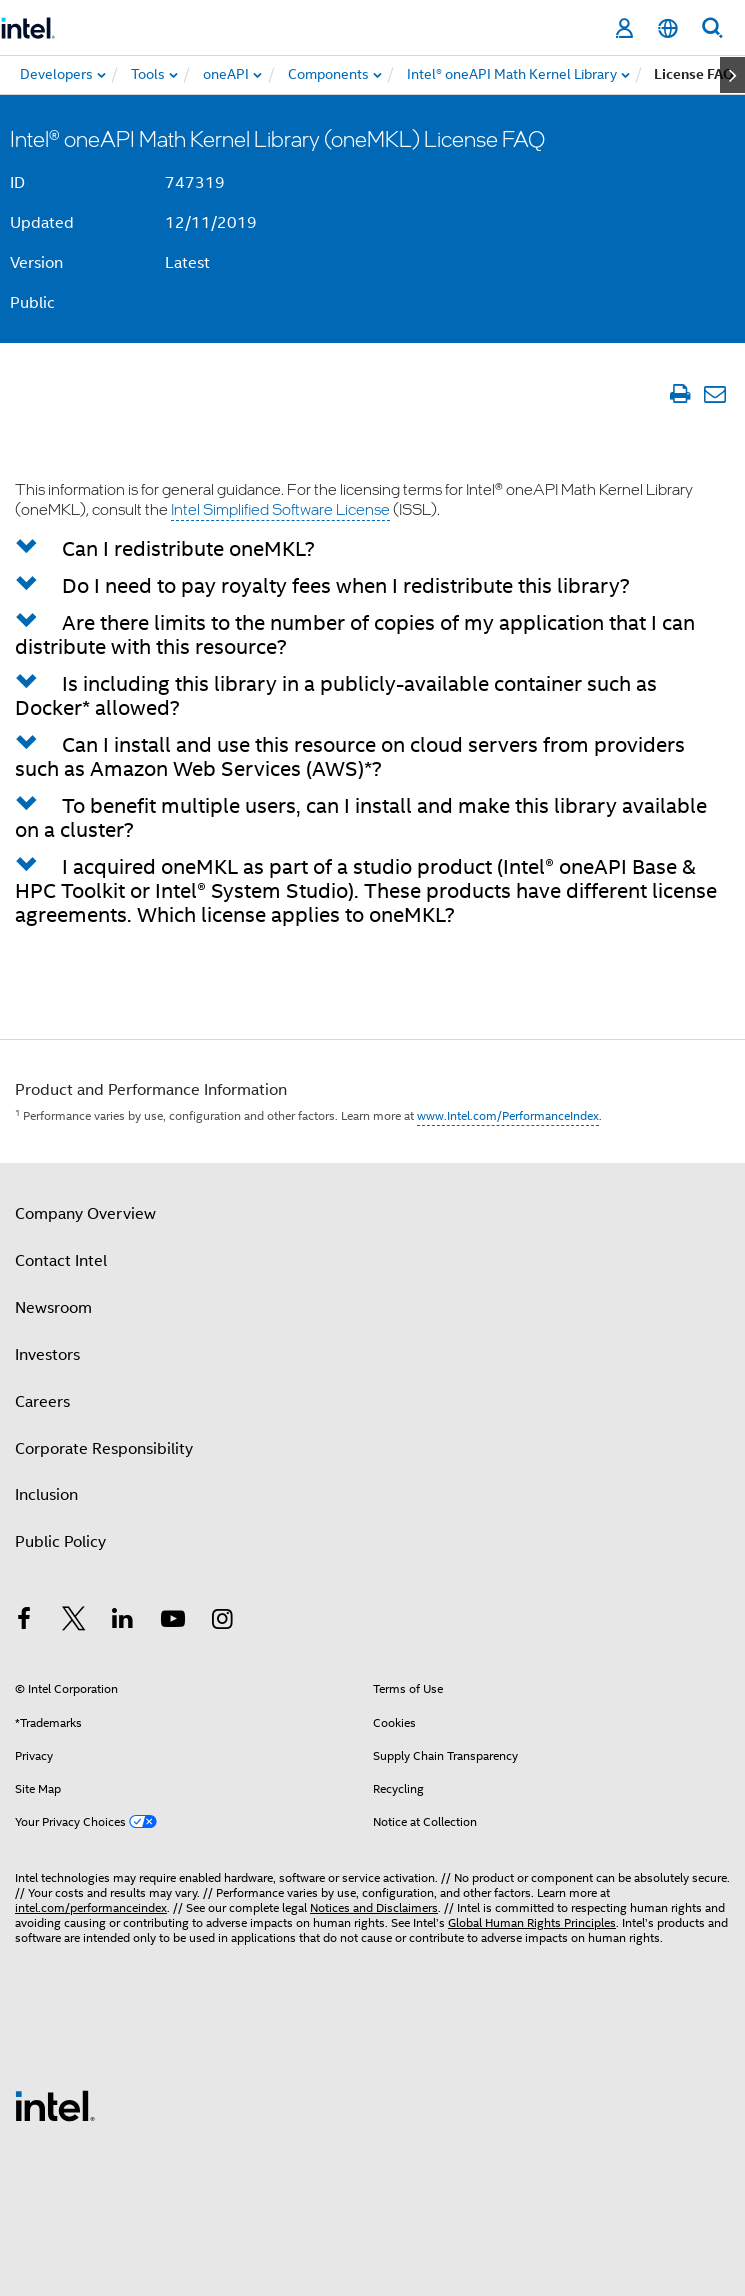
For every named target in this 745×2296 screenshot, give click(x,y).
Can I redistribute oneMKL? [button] (188, 549)
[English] (668, 28)
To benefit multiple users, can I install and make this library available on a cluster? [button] (361, 818)
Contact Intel (61, 1261)
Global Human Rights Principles (532, 1922)
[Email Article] (714, 393)
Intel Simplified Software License (280, 509)
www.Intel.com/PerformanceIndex (508, 1115)
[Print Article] (679, 393)
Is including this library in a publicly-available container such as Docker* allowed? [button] (336, 696)
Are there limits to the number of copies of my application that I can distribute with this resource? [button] (355, 635)
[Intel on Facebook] (24, 1622)
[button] (36, 549)
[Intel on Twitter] (74, 1622)
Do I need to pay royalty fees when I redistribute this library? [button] (346, 586)
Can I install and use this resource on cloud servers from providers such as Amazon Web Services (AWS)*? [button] (350, 757)
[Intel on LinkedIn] (123, 1622)
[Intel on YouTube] (173, 1622)
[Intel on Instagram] (222, 1622)
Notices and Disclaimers (374, 1907)
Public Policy (60, 1542)
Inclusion (46, 1495)
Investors (47, 1355)
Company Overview (85, 1214)
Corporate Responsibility (104, 1449)
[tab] (372, 548)
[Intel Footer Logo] (55, 2105)
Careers (42, 1402)
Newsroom (53, 1308)
